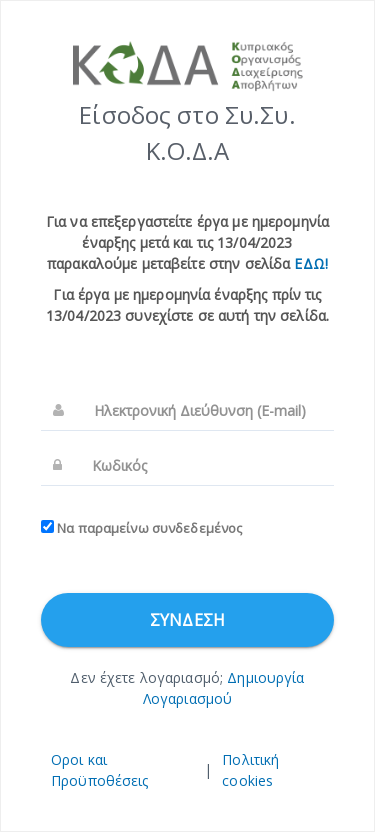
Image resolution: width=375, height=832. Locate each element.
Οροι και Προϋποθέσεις (100, 770)
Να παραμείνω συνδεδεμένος (141, 528)
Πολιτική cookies (250, 770)
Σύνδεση (187, 620)
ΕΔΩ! (311, 263)
